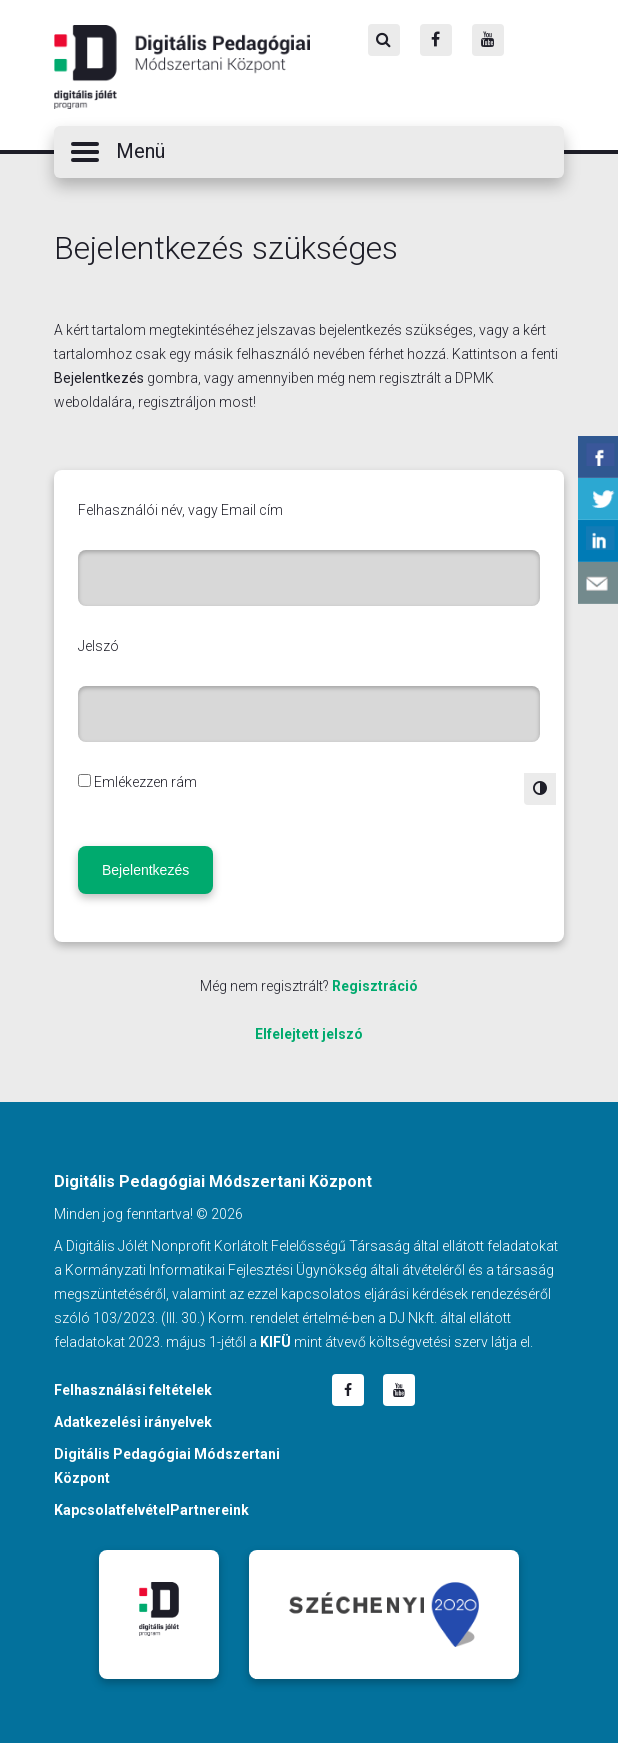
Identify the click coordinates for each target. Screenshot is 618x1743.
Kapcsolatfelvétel (112, 1510)
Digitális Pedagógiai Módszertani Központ (182, 67)
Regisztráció (375, 986)
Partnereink (209, 1510)
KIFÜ (275, 1342)
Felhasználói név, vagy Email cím (180, 510)
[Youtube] (488, 40)
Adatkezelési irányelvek (133, 1422)
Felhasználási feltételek (133, 1390)
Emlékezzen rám (145, 782)
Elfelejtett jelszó (309, 1034)
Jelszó (98, 646)
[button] (309, 152)
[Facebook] (436, 40)
